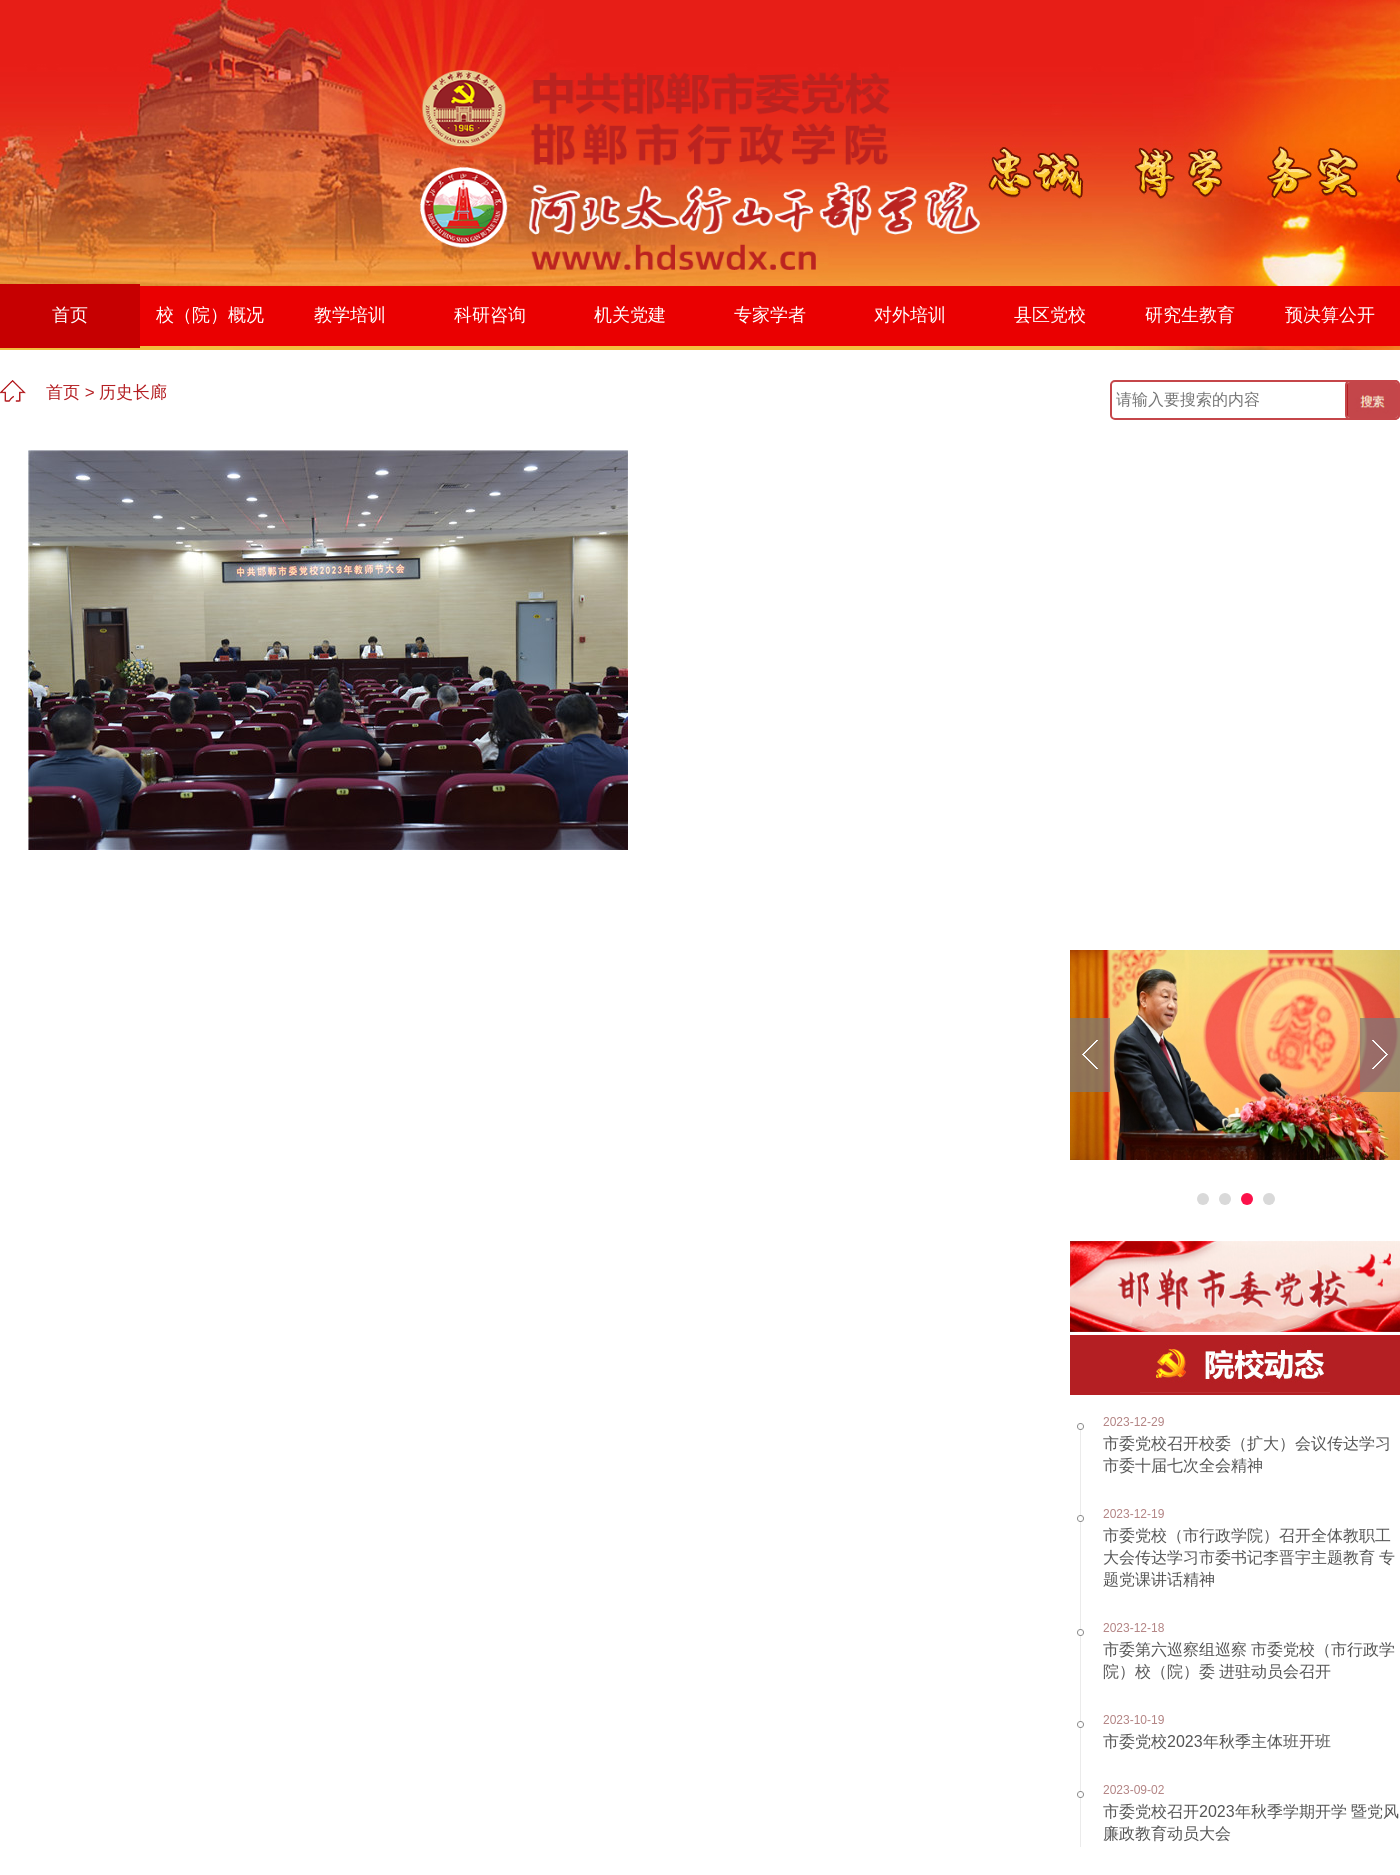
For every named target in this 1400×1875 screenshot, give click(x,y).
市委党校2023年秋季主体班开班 (1217, 1741)
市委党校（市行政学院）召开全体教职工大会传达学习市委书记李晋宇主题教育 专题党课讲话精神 (1249, 1557)
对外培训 (910, 315)
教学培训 (350, 315)
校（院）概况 (210, 315)
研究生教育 (1190, 315)
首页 (70, 315)
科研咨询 (490, 315)
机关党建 (630, 315)
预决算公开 (1330, 315)
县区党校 (1050, 315)
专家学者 (770, 315)
